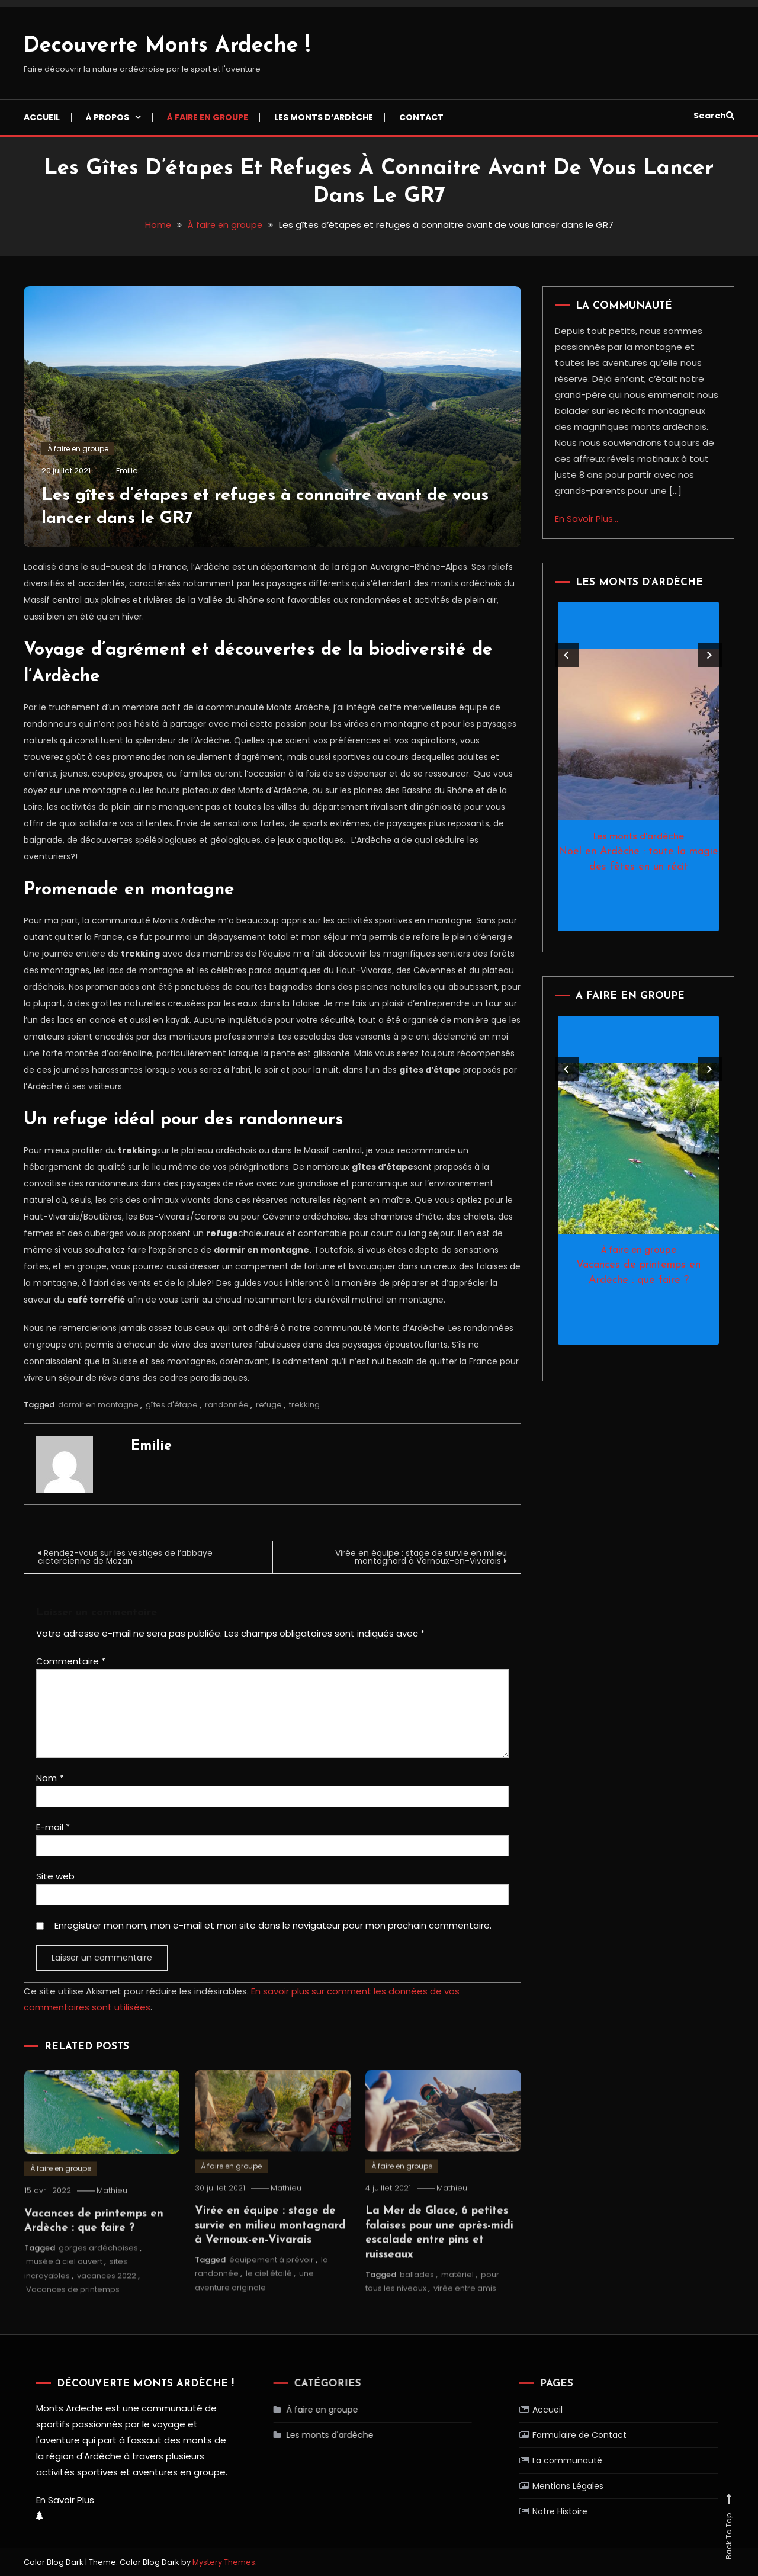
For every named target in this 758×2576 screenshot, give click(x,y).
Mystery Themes (223, 2561)
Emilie (129, 470)
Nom (49, 1778)
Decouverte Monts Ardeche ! (167, 46)
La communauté (543, 2460)
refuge (269, 1404)
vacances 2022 (106, 2299)
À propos (107, 117)
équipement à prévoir (271, 2283)
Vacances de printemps (73, 2313)
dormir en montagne (98, 1404)
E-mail (53, 1827)
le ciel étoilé (269, 2297)
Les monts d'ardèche (638, 836)
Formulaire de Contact (555, 2434)
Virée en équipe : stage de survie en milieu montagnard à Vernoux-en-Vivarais (418, 1557)
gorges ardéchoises (98, 2271)
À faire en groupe (207, 117)
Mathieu (113, 2215)
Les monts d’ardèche (323, 117)
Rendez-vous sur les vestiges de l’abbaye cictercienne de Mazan (127, 1557)
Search (713, 115)
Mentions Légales (543, 2485)
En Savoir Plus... (586, 518)
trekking (304, 1404)
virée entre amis (464, 2312)
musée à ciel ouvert (64, 2286)
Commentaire (70, 1661)
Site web (55, 1876)
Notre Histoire (537, 2511)
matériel (457, 2298)
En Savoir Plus (62, 2499)
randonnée (227, 1404)
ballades (417, 2298)
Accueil (42, 117)
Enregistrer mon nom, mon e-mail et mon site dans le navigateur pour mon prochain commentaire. (273, 1925)
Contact (421, 117)
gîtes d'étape (172, 1404)
